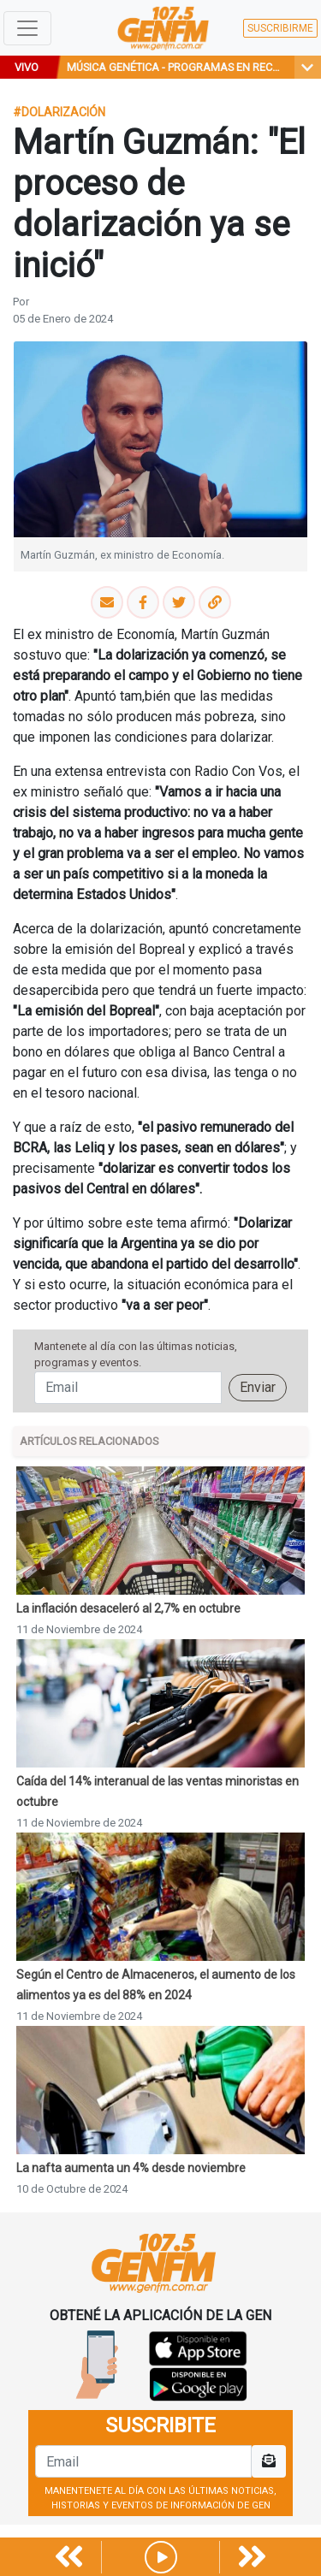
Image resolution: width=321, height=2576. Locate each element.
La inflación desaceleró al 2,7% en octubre (128, 1608)
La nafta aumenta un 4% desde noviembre (131, 2168)
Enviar (258, 1387)
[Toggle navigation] (27, 28)
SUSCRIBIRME (280, 28)
